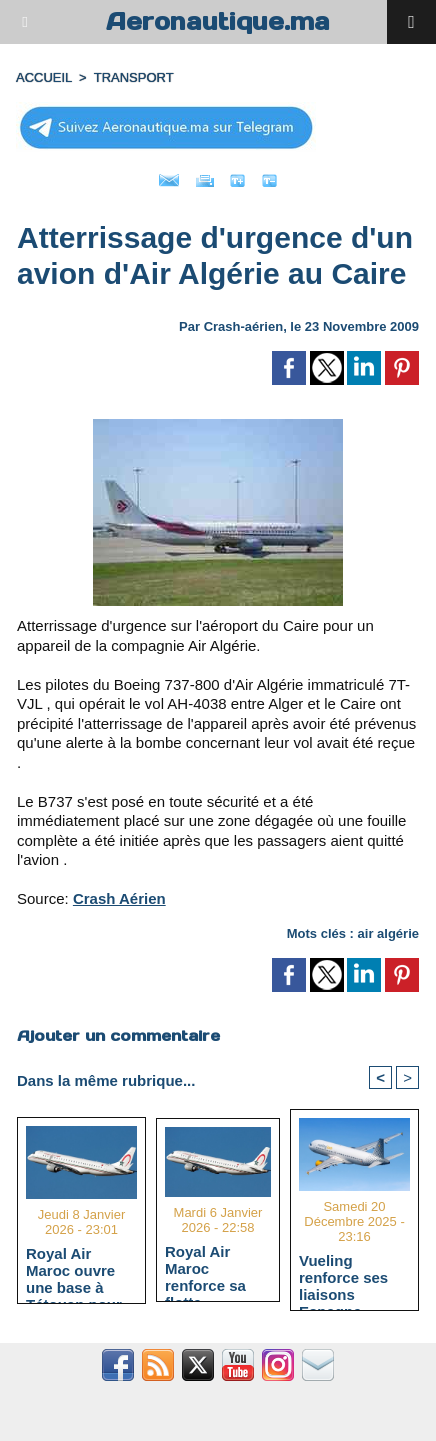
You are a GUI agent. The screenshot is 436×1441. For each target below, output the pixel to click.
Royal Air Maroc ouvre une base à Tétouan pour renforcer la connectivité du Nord (81, 1270)
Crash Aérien (119, 898)
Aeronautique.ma (218, 21)
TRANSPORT (134, 77)
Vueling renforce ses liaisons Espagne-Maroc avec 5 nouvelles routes (346, 1277)
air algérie (388, 933)
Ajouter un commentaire (118, 1035)
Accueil (44, 77)
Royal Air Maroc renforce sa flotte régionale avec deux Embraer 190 (217, 1268)
